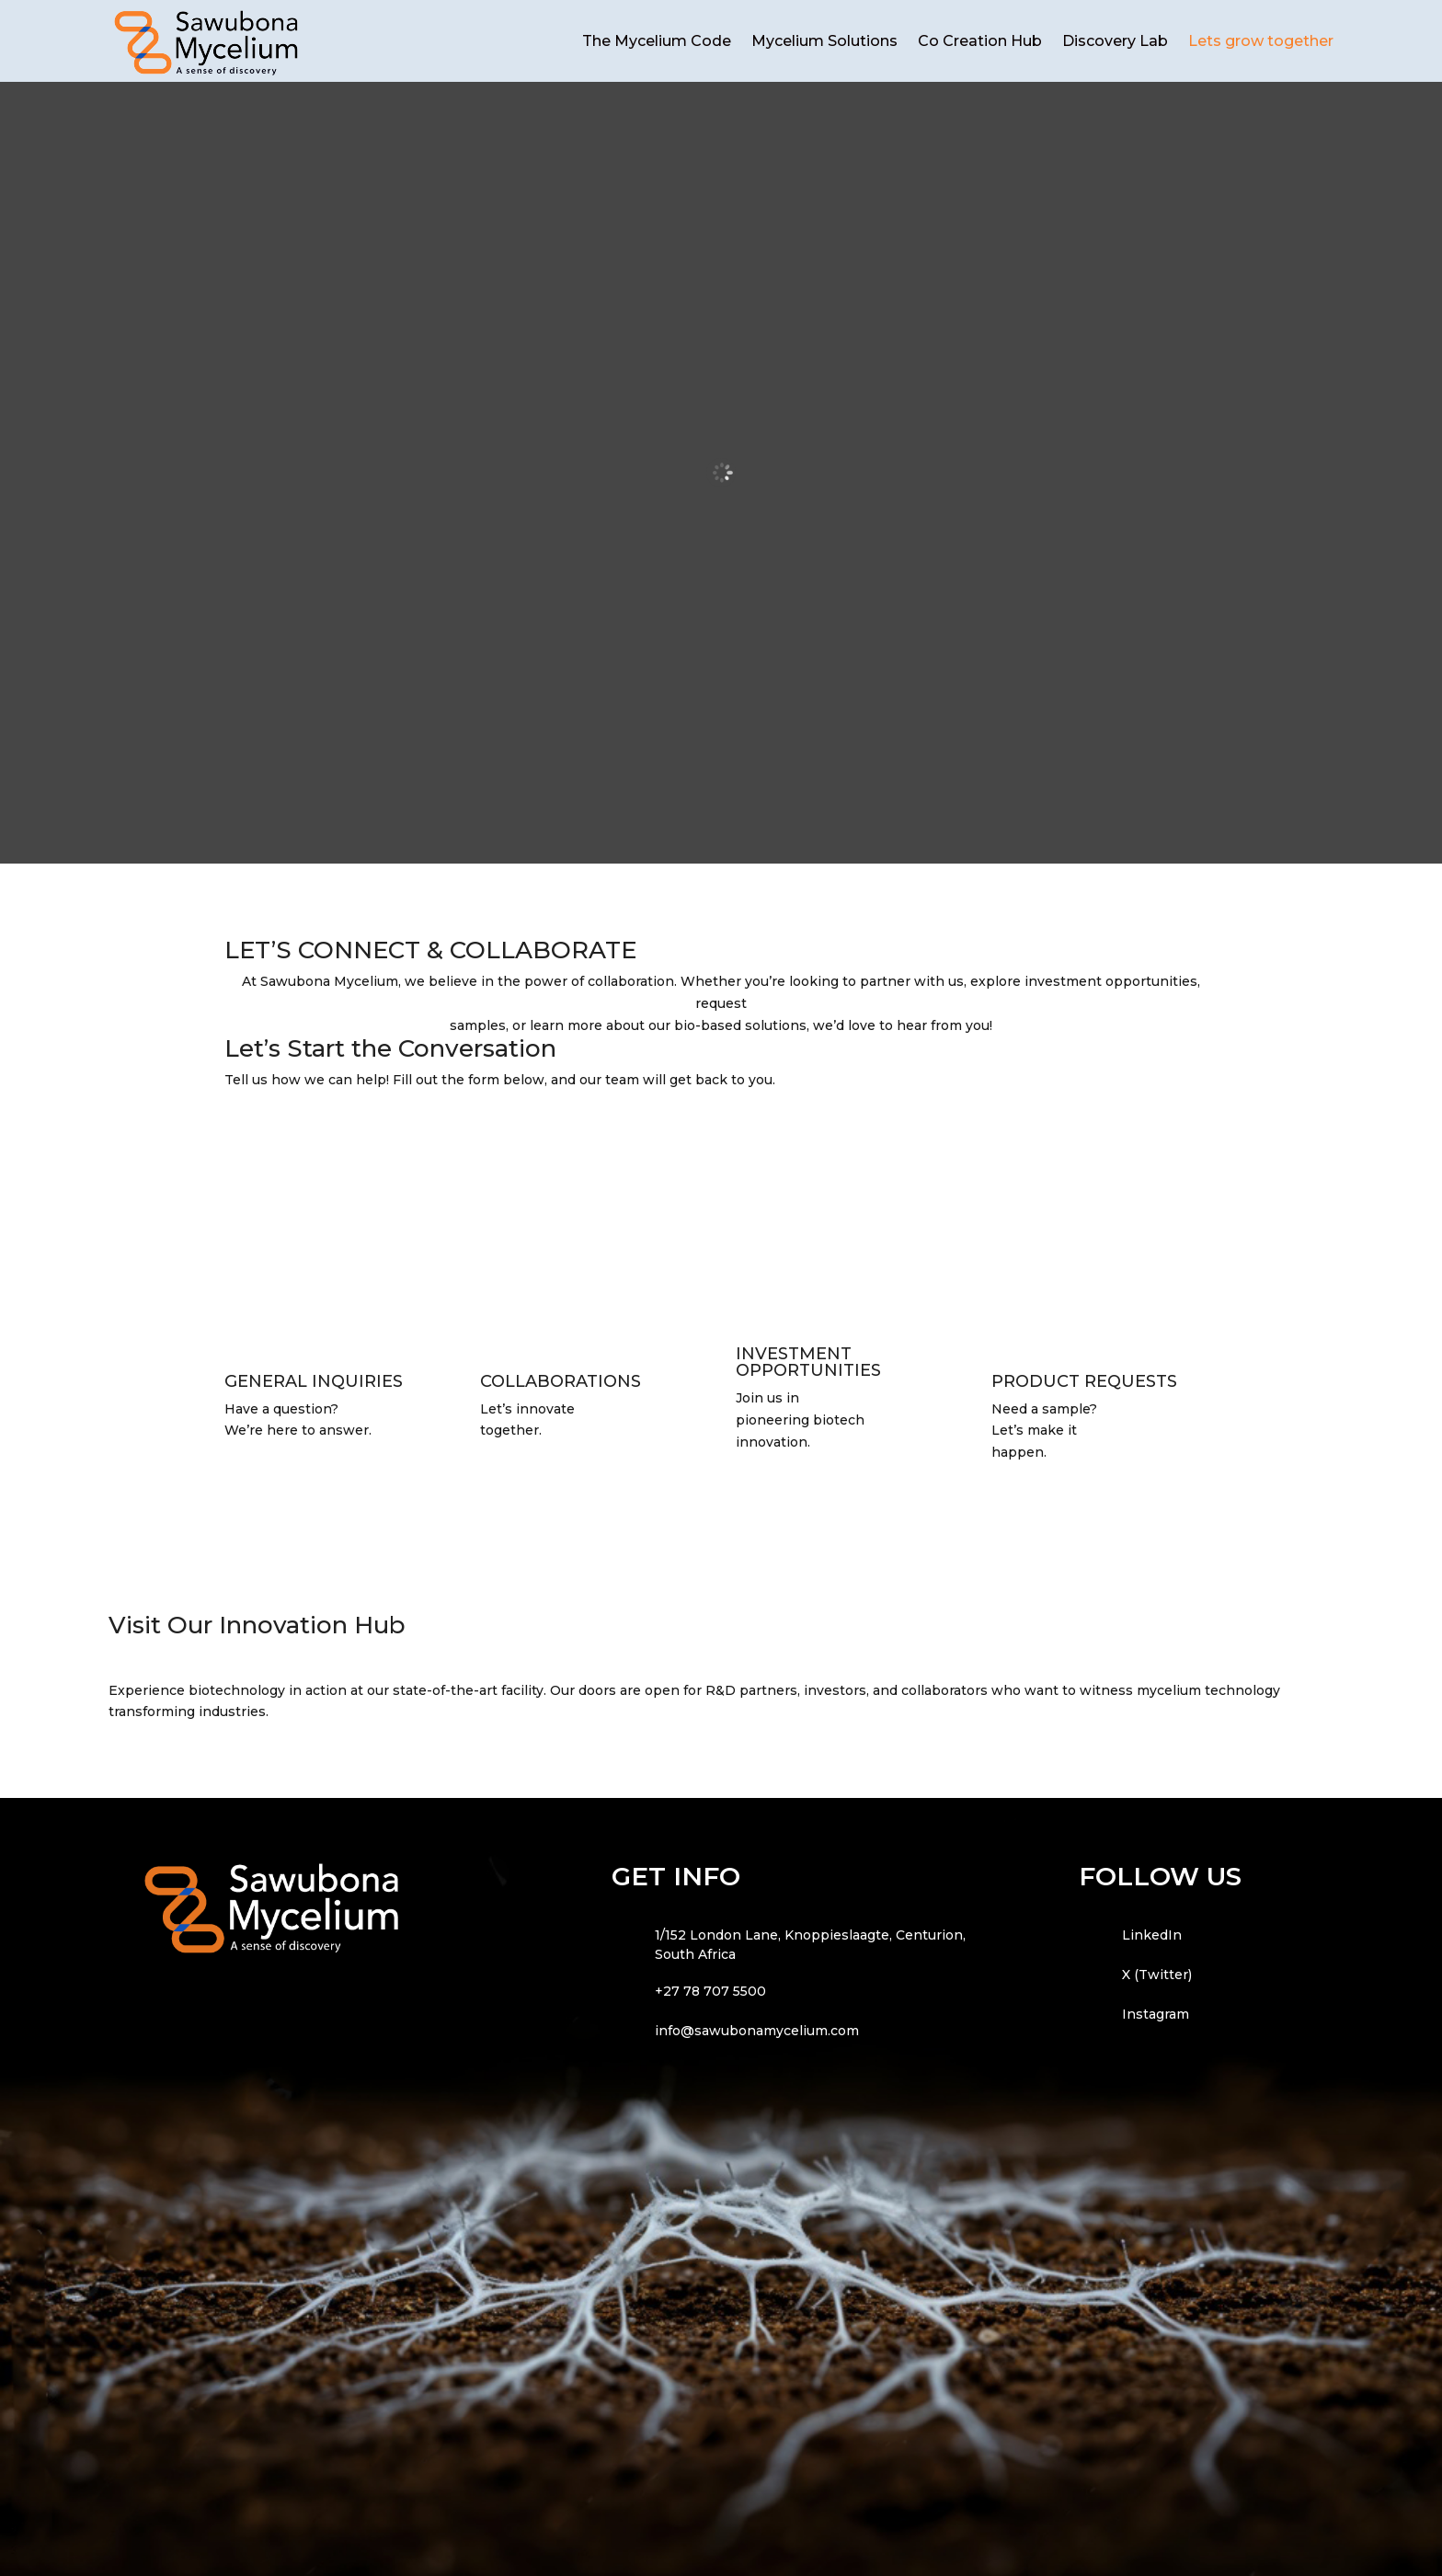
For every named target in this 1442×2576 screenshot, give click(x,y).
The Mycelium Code (656, 41)
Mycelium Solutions (824, 41)
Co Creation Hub (980, 41)
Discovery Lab (1115, 41)
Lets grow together (1260, 41)
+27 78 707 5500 (710, 1991)
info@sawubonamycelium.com (757, 2030)
